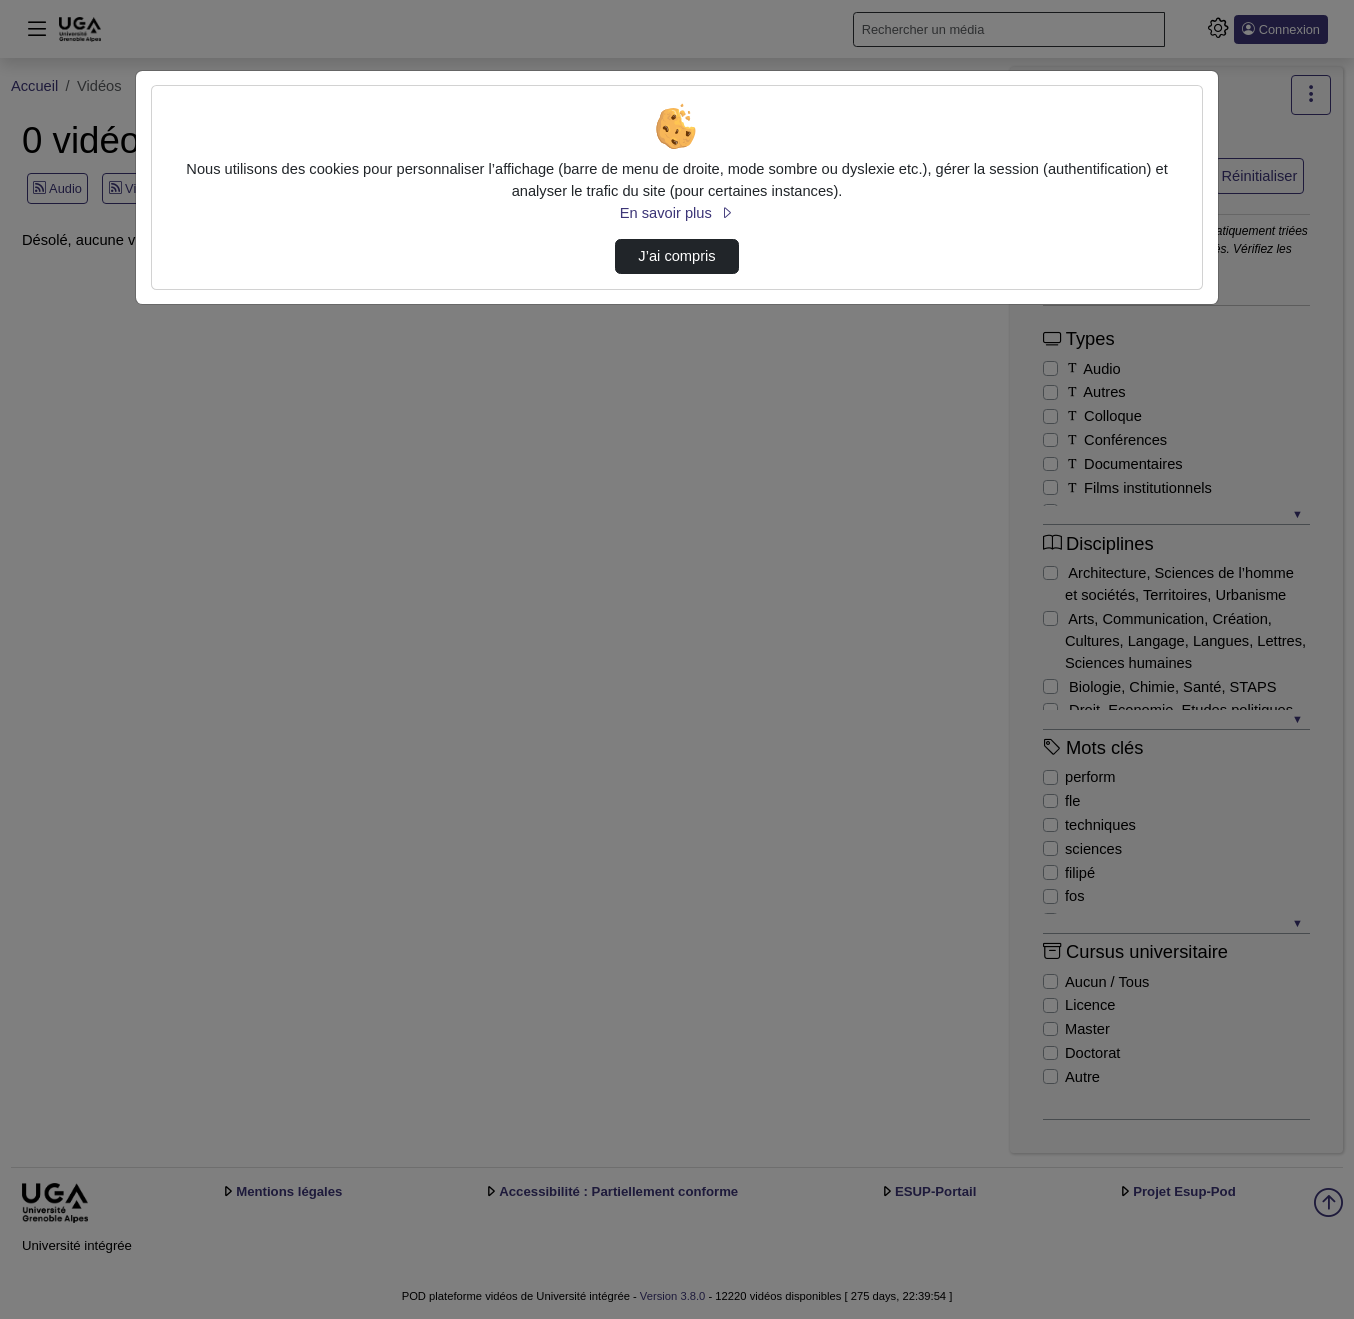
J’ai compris (676, 256)
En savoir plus (677, 213)
